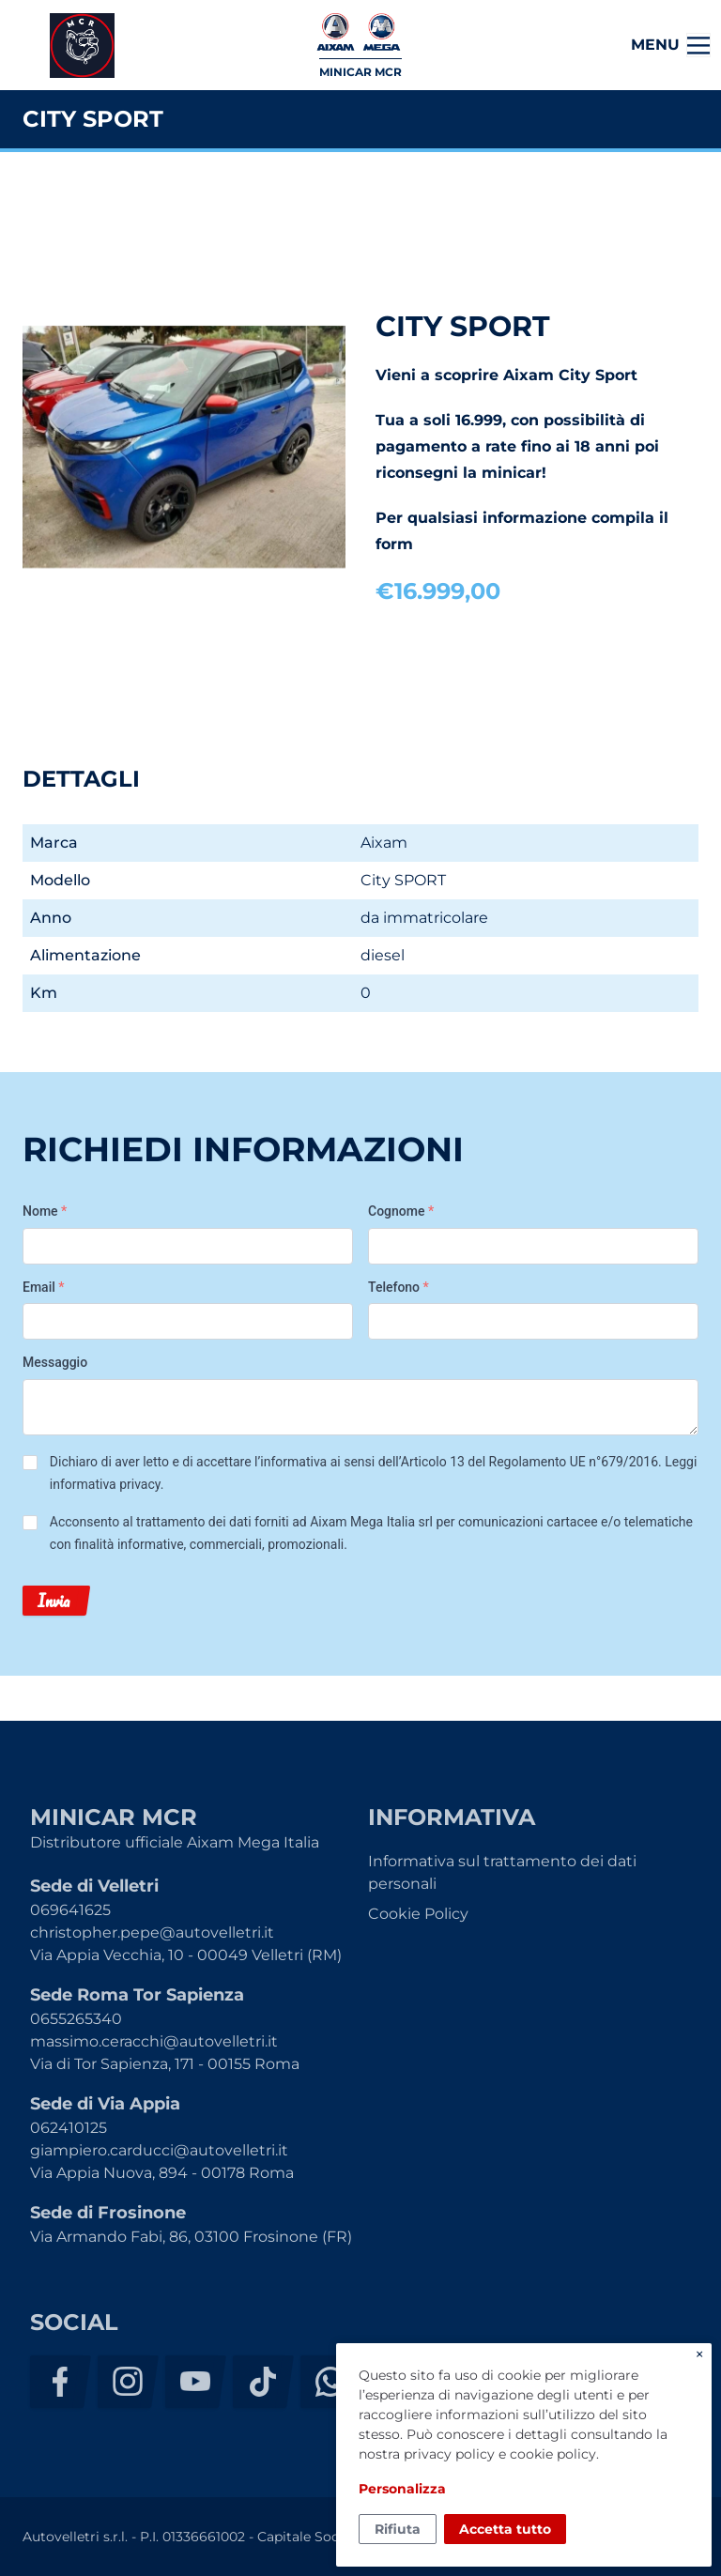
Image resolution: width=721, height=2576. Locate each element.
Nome (45, 1211)
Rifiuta (398, 2529)
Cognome (401, 1211)
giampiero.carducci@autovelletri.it (159, 2150)
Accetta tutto (505, 2529)
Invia (53, 1600)
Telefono (398, 1287)
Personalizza (402, 2488)
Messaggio (55, 1362)
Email (44, 1287)
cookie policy (553, 2454)
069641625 (70, 1910)
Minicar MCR (81, 45)
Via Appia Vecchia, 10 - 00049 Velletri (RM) (186, 1955)
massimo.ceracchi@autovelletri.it (154, 2041)
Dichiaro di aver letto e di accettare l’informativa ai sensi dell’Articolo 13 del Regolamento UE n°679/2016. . (374, 1473)
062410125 (68, 2128)
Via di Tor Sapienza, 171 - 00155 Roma (164, 2064)
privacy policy (449, 2454)
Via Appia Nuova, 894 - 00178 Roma (162, 2173)
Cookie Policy (418, 1914)
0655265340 (76, 2019)
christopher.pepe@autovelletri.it (152, 1932)
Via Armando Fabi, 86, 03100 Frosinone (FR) (191, 2237)
